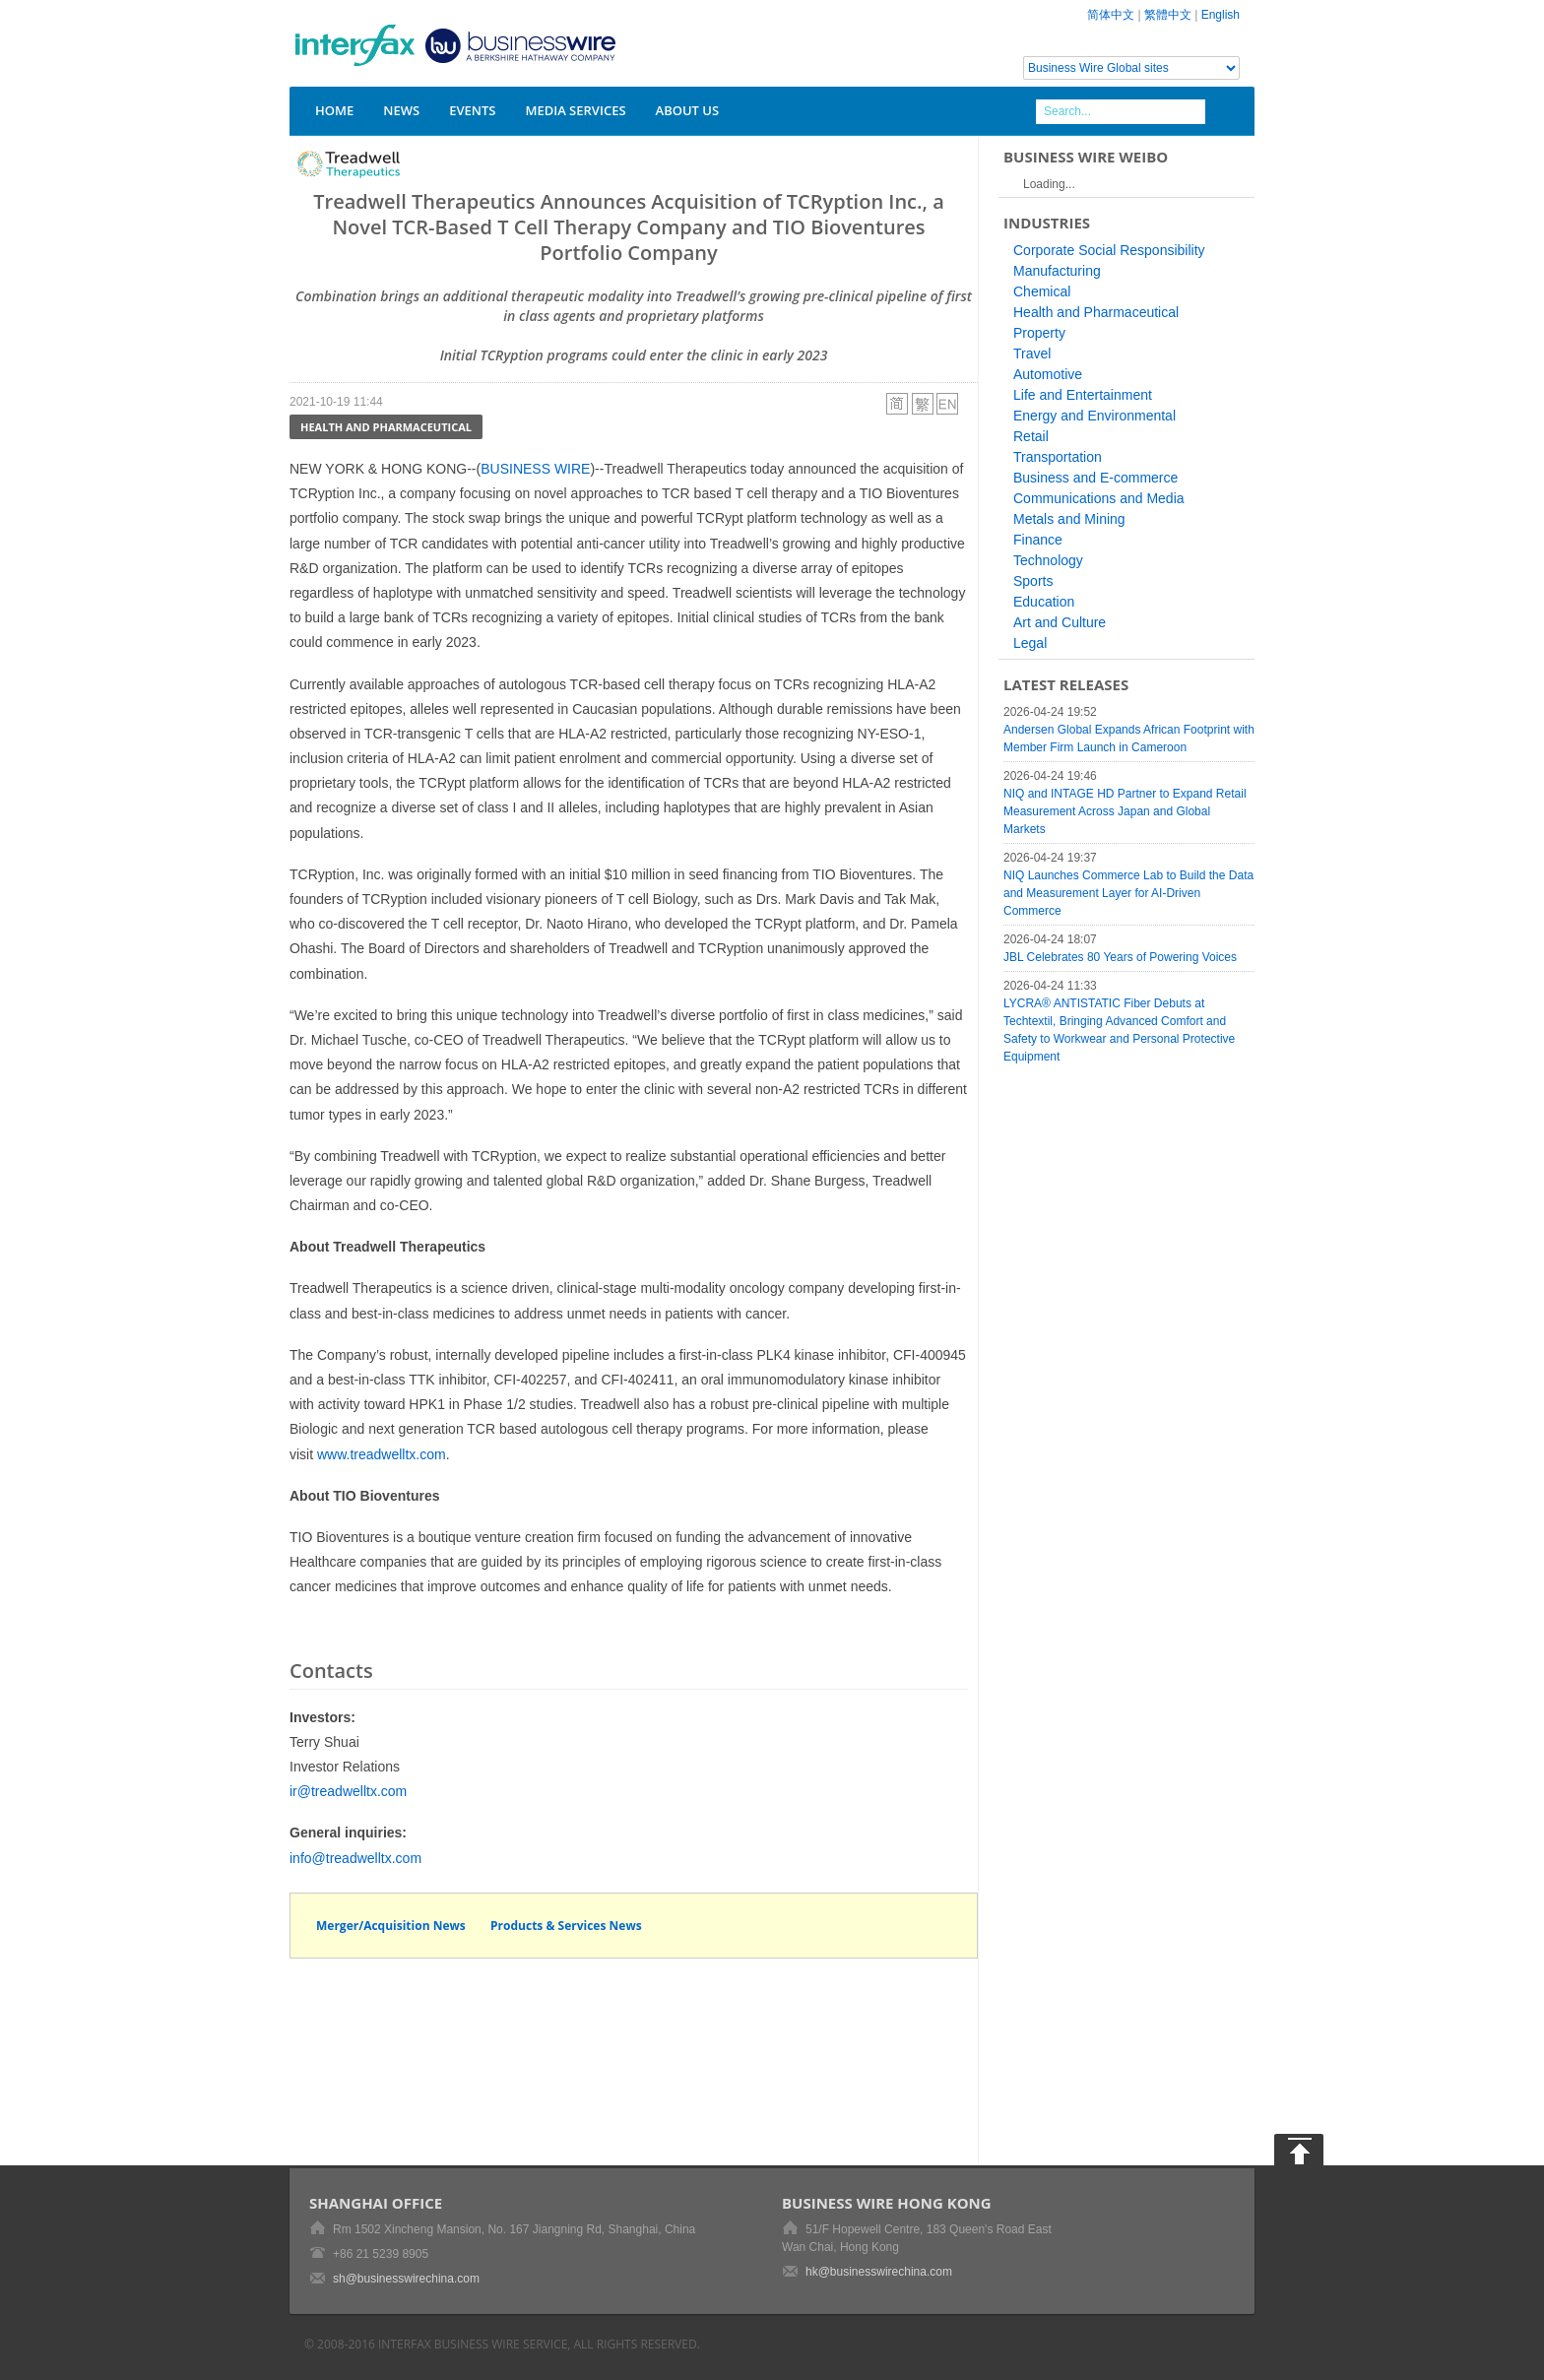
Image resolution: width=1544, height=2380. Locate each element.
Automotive (1047, 374)
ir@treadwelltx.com (348, 1791)
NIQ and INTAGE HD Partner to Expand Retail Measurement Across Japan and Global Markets (1125, 811)
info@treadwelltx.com (355, 1858)
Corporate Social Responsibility (1109, 250)
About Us (688, 110)
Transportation (1057, 457)
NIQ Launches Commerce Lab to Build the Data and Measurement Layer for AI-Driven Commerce (1128, 893)
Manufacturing (1057, 271)
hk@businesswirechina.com (878, 2272)
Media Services (575, 110)
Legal (1030, 643)
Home (334, 110)
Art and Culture (1059, 622)
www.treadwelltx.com (381, 1454)
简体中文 (1110, 15)
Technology (1048, 560)
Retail (1031, 436)
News (401, 110)
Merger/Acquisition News (391, 1925)
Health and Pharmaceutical (386, 426)
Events (472, 110)
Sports (1033, 581)
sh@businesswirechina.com (406, 2278)
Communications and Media (1099, 498)
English (1220, 15)
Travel (1032, 353)
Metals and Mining (1069, 519)
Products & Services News (566, 1925)
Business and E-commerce (1095, 477)
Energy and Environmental (1094, 415)
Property (1039, 333)
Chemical (1041, 291)
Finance (1037, 539)
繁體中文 (1167, 15)
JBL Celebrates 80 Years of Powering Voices (1120, 957)
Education (1043, 602)
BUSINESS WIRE (535, 469)
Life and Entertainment (1082, 395)
